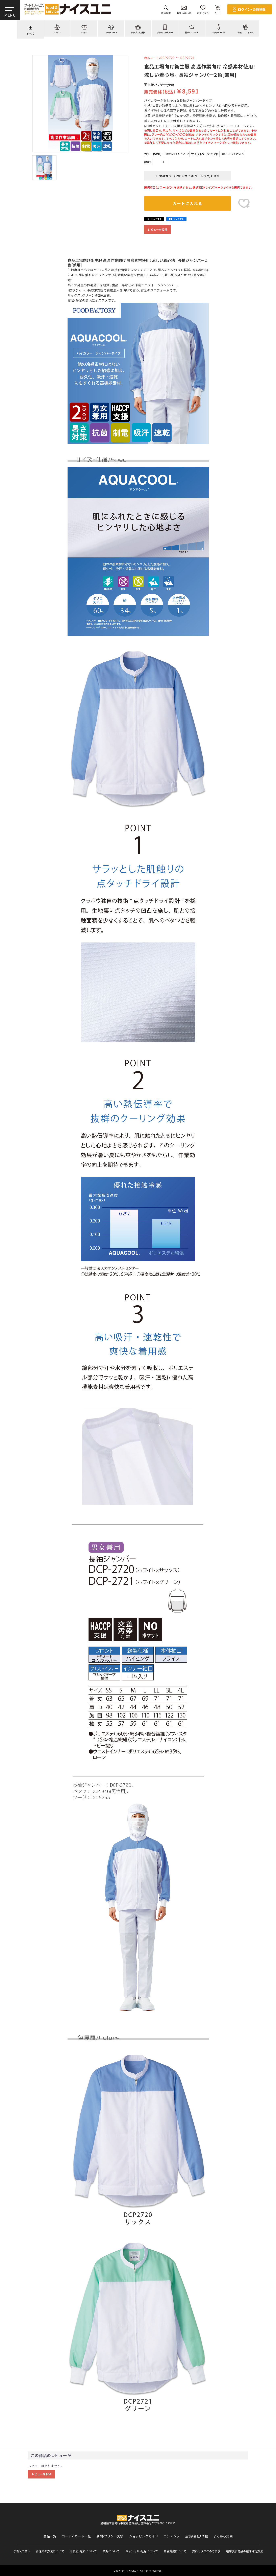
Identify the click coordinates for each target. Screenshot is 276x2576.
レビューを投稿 (157, 230)
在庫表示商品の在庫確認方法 (244, 2551)
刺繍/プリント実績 (109, 2536)
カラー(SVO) (153, 153)
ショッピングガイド (143, 2536)
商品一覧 (49, 2536)
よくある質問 (223, 2536)
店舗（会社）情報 (196, 2536)
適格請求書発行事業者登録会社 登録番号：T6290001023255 (138, 2523)
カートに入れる (187, 203)
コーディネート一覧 (76, 2536)
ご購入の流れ (21, 2551)
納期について (111, 2551)
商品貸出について (175, 2551)
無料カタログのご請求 (206, 2551)
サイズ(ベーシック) (204, 153)
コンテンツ (172, 2536)
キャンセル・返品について (141, 2551)
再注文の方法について (50, 2551)
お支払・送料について (83, 2551)
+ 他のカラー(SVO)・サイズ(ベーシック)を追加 (187, 176)
